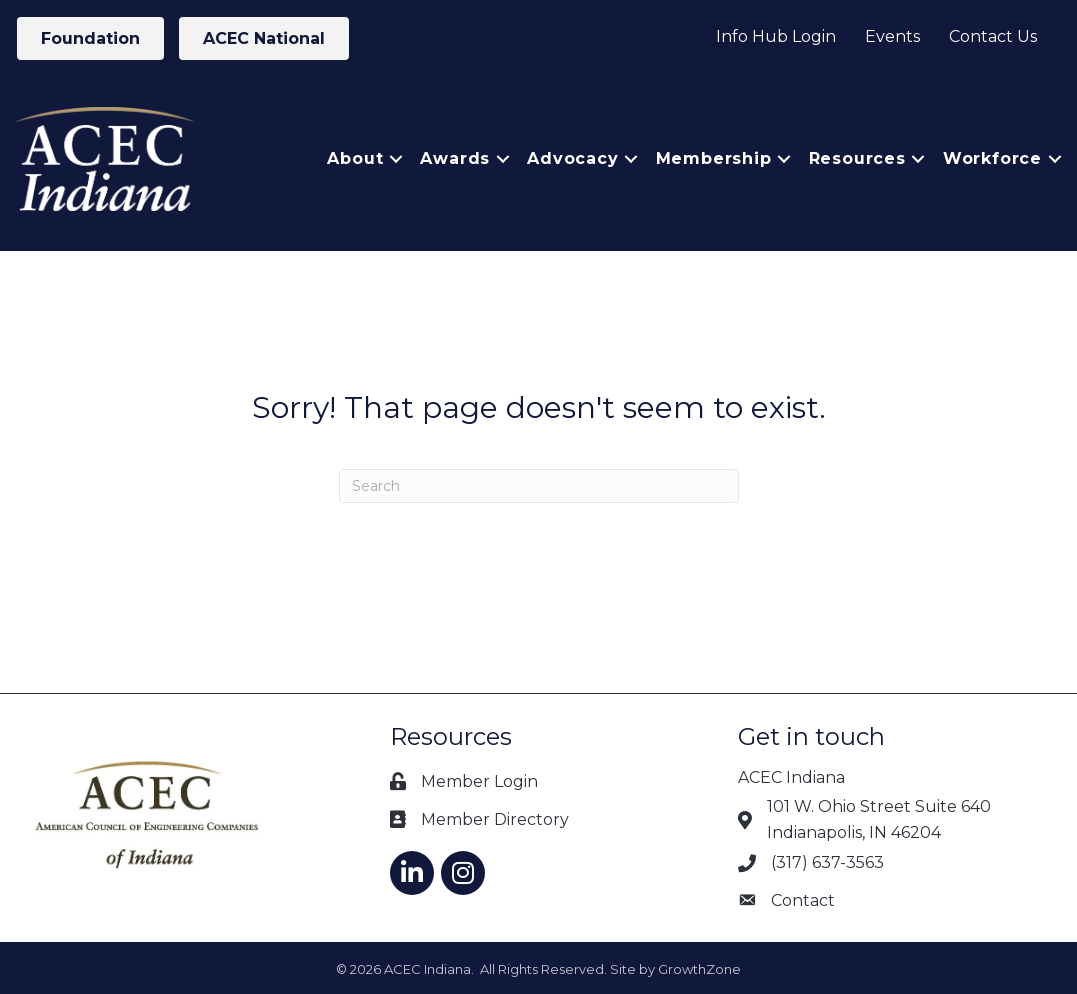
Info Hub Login (776, 36)
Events (892, 36)
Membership (714, 158)
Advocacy (572, 158)
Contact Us (993, 36)
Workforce (992, 158)
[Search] (539, 486)
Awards (455, 158)
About (355, 158)
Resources (857, 158)
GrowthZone (699, 969)
